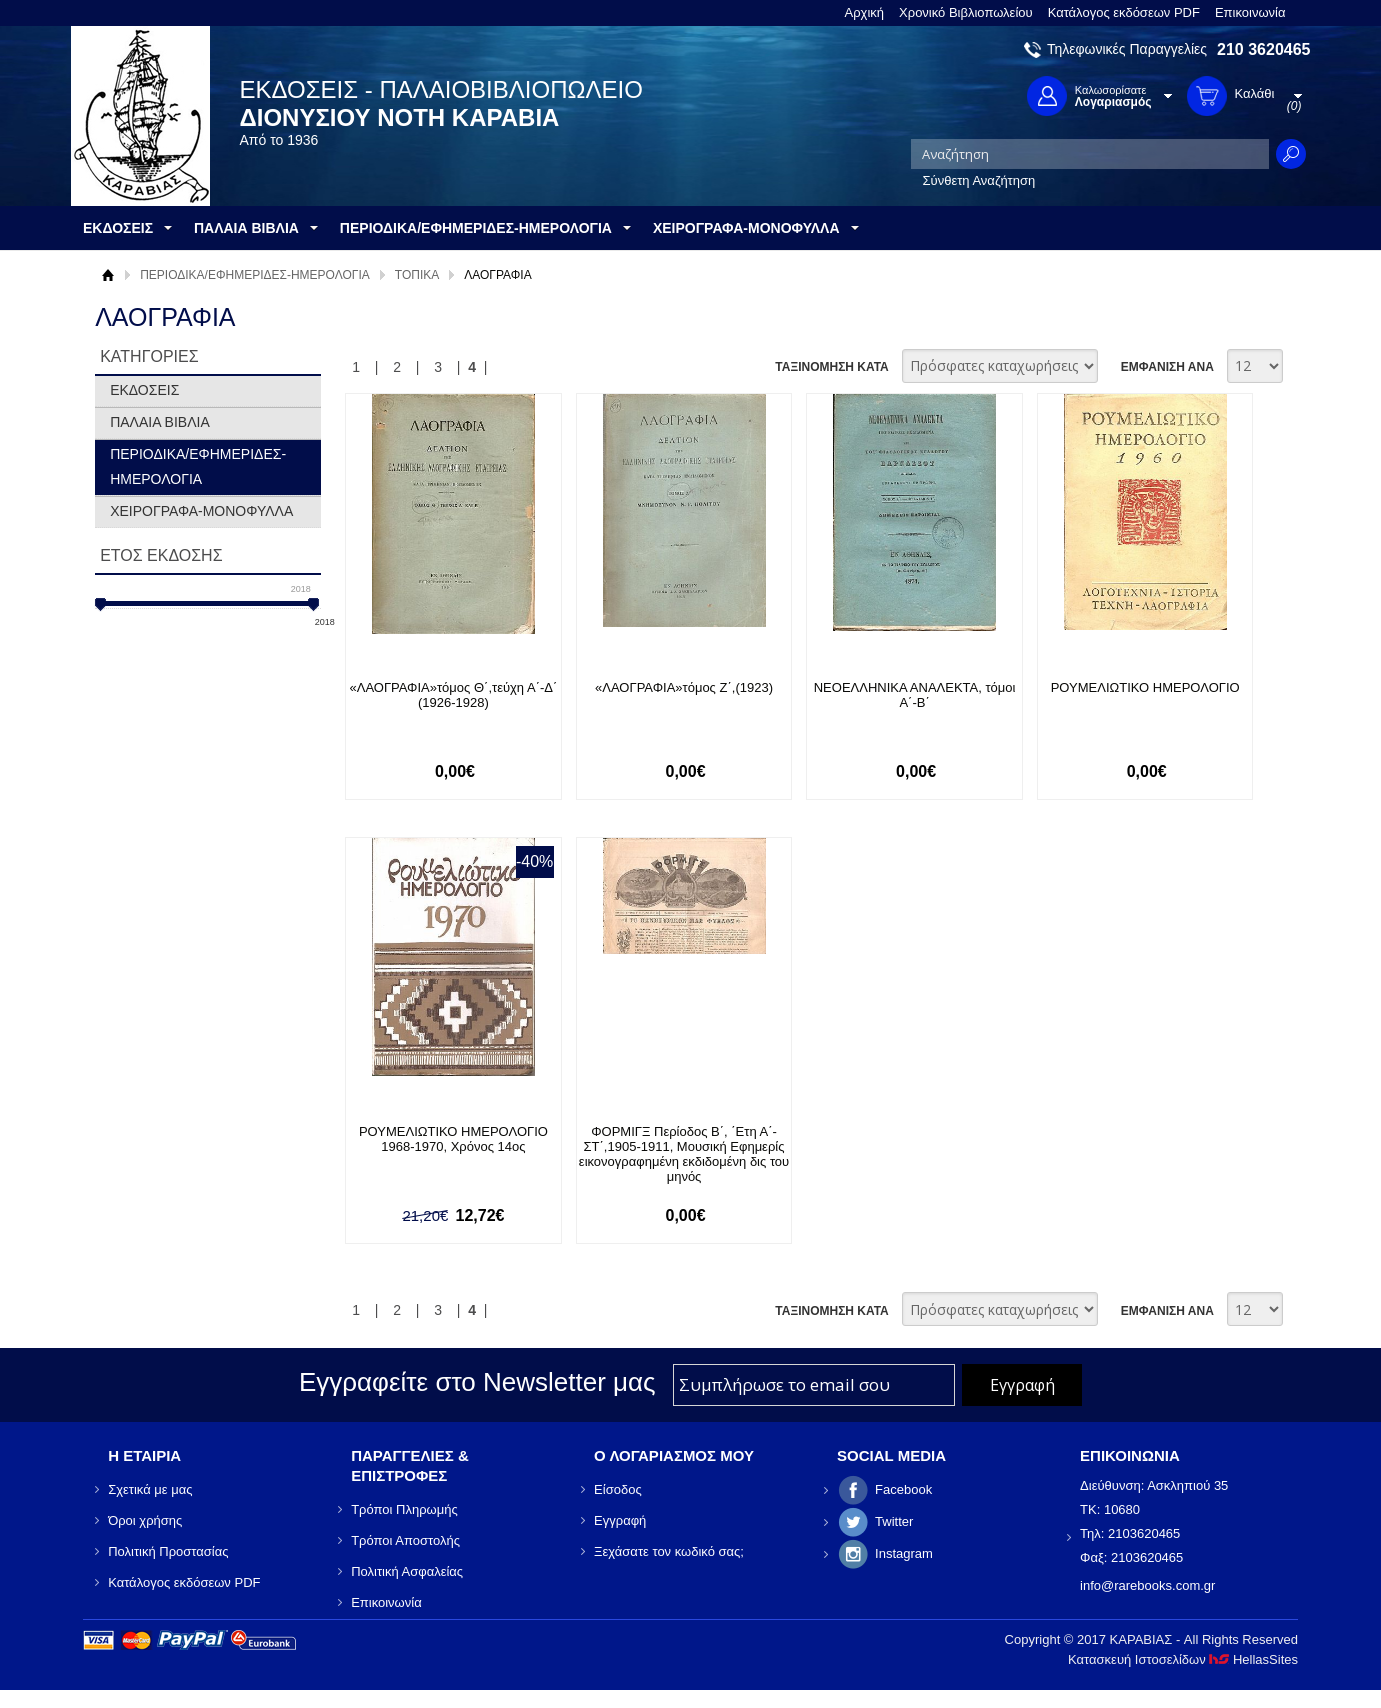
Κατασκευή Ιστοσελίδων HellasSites (1183, 1659)
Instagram (904, 1553)
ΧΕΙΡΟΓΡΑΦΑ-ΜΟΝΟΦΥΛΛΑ (201, 511)
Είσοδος (618, 1489)
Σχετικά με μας (150, 1489)
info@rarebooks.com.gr (1147, 1585)
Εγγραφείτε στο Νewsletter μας (477, 1382)
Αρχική (865, 12)
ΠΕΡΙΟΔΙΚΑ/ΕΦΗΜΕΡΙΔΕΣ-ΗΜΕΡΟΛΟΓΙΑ (255, 275)
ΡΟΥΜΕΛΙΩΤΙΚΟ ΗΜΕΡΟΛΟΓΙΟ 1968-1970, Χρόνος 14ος (453, 1139)
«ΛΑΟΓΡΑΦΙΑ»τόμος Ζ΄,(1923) (684, 687)
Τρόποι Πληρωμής (404, 1509)
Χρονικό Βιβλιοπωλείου (966, 12)
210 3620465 (1263, 49)
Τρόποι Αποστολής (405, 1540)
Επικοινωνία (1250, 12)
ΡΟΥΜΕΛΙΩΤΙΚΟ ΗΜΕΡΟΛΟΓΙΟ (1145, 687)
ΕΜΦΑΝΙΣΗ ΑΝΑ (1167, 367)
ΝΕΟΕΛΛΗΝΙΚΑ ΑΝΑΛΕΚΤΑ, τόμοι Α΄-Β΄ (915, 695)
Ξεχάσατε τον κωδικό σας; (669, 1551)
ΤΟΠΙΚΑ (417, 275)
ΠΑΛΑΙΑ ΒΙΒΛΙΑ (160, 422)
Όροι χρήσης (145, 1520)
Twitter (894, 1521)
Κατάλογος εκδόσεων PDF (1124, 12)
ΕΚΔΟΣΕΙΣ (144, 390)
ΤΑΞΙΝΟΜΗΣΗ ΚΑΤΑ (831, 367)
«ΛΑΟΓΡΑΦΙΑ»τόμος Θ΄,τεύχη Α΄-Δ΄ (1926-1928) (454, 695)
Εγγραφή (620, 1520)
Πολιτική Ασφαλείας (407, 1571)
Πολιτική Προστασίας (168, 1551)
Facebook (903, 1489)
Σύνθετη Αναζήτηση (979, 180)
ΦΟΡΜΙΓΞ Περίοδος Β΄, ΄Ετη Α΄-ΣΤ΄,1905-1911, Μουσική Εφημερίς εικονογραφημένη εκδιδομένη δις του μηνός (684, 1154)
